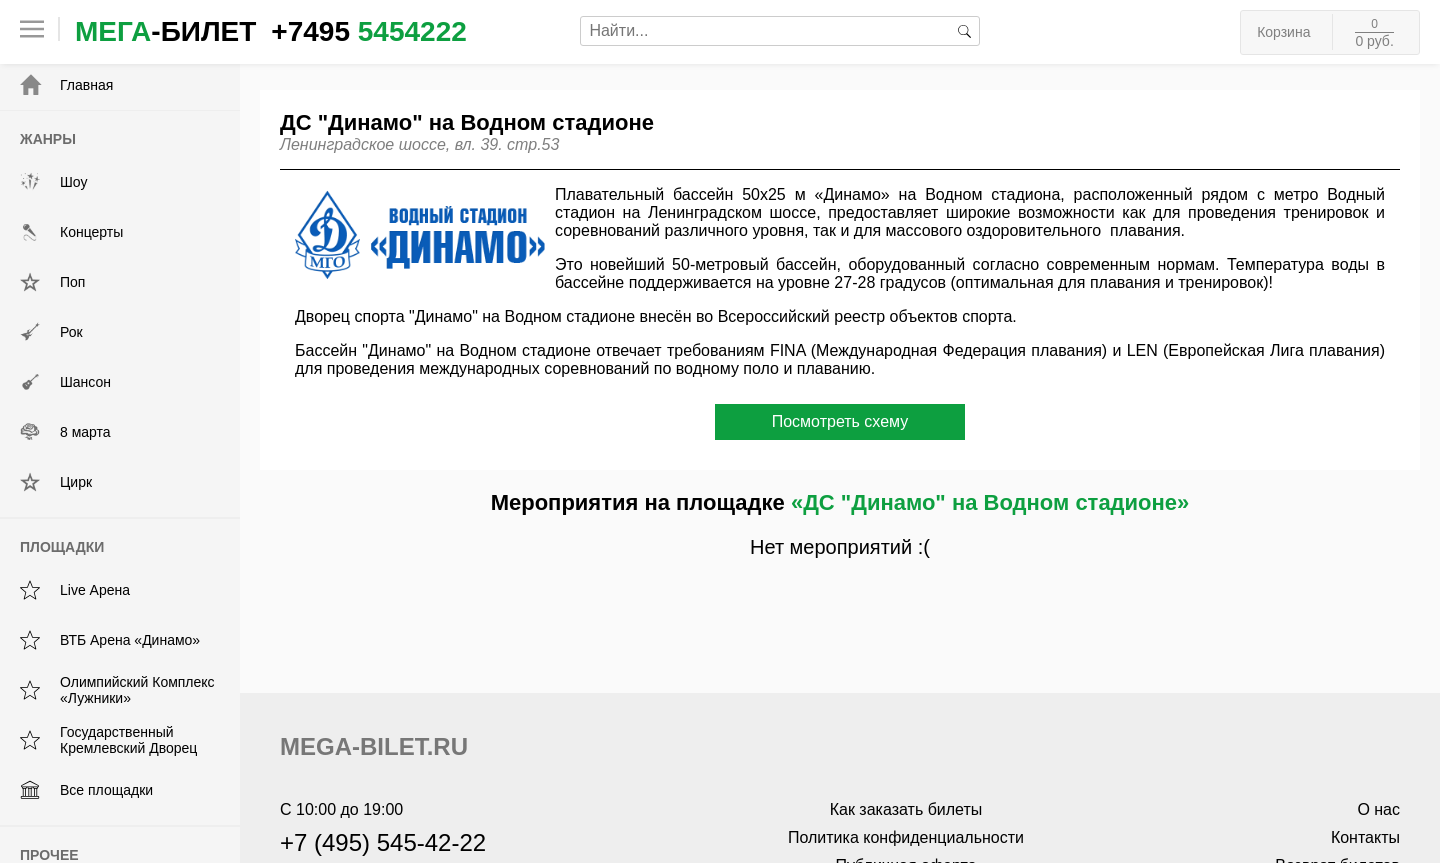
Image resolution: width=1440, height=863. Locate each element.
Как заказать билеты (906, 809)
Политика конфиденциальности (906, 837)
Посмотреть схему (840, 421)
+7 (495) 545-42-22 (383, 842)
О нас (1378, 809)
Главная (66, 85)
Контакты (1365, 837)
